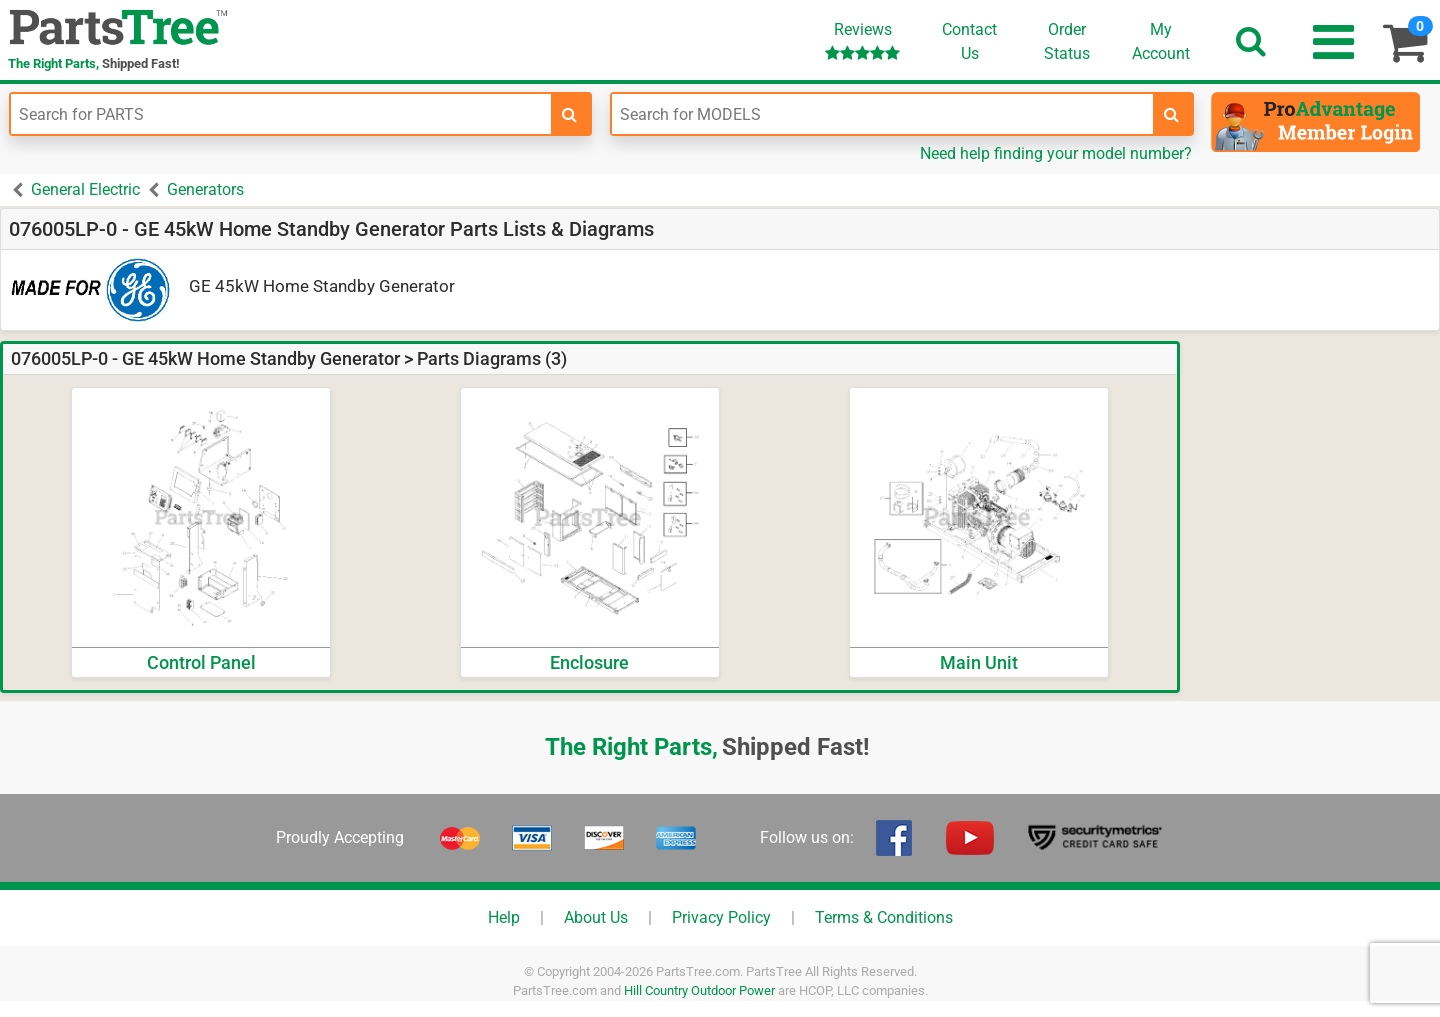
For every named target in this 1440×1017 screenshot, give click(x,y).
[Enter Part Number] (281, 114)
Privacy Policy (721, 917)
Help (504, 917)
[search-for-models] (1172, 114)
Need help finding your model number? (1056, 153)
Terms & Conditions (884, 917)
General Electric (85, 189)
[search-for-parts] (570, 114)
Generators (205, 189)
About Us (596, 917)
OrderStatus (1067, 41)
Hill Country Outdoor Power (699, 990)
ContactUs (969, 41)
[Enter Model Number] (882, 114)
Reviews (862, 40)
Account (1161, 41)
